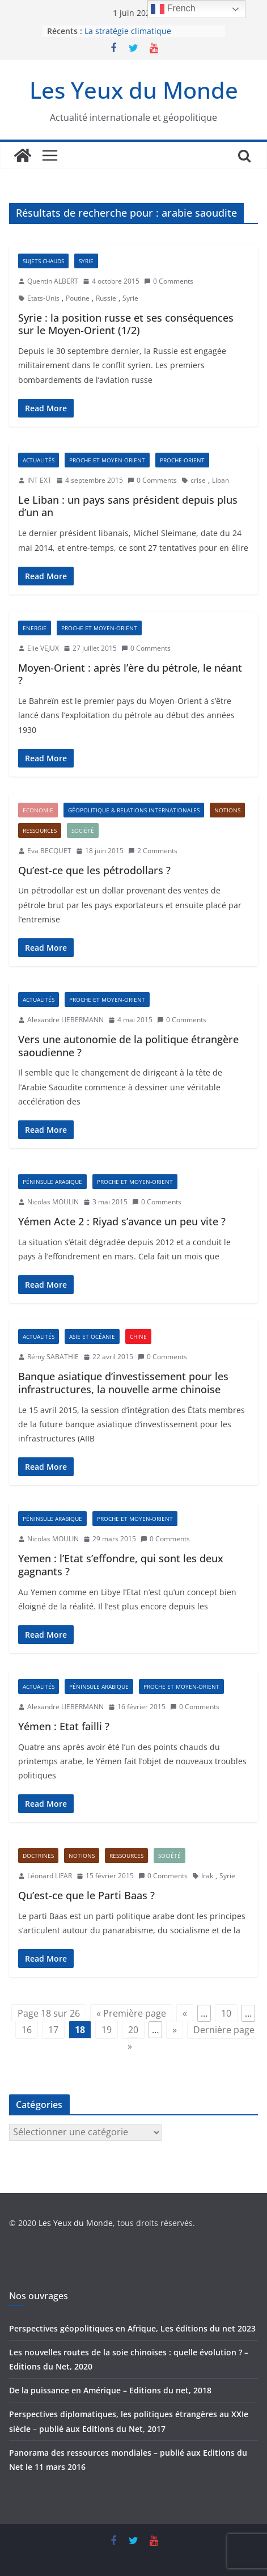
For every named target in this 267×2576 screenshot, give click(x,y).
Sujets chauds (43, 261)
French (173, 9)
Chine (138, 1336)
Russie (106, 298)
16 (27, 2029)
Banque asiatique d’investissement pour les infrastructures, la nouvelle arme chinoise (123, 1382)
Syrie (86, 261)
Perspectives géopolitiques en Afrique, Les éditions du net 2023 (132, 2328)
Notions (227, 810)
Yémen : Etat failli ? (63, 1726)
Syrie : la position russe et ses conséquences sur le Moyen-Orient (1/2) (126, 324)
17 (53, 2029)
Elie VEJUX (43, 648)
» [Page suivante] (174, 2029)
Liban (220, 480)
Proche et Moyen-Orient (107, 460)
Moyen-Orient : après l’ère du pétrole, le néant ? (130, 674)
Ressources (40, 830)
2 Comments (152, 850)
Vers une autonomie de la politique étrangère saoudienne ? (128, 1045)
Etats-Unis (43, 298)
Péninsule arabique (52, 1182)
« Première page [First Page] (131, 2013)
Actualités (38, 460)
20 (133, 2029)
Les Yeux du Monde (133, 90)
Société (82, 830)
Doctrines (38, 1856)
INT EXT (39, 480)
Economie (38, 810)
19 (106, 2029)
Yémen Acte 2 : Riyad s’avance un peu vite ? (122, 1221)
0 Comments (168, 281)
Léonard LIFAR (49, 1876)
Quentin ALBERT (52, 281)
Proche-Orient (182, 460)
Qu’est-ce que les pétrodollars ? (94, 870)
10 (226, 2013)
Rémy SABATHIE (53, 1356)
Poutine (78, 298)
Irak (207, 1876)
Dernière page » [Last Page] (191, 2037)
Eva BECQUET (49, 850)
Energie (34, 628)
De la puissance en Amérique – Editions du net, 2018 (110, 2390)
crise (198, 480)
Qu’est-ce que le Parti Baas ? (86, 1895)
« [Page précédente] (185, 2013)
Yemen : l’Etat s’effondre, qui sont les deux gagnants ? (120, 1564)
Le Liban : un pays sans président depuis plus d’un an (128, 506)
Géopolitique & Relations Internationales (134, 810)
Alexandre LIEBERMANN (65, 1020)
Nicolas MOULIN (53, 1202)
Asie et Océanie (92, 1336)
